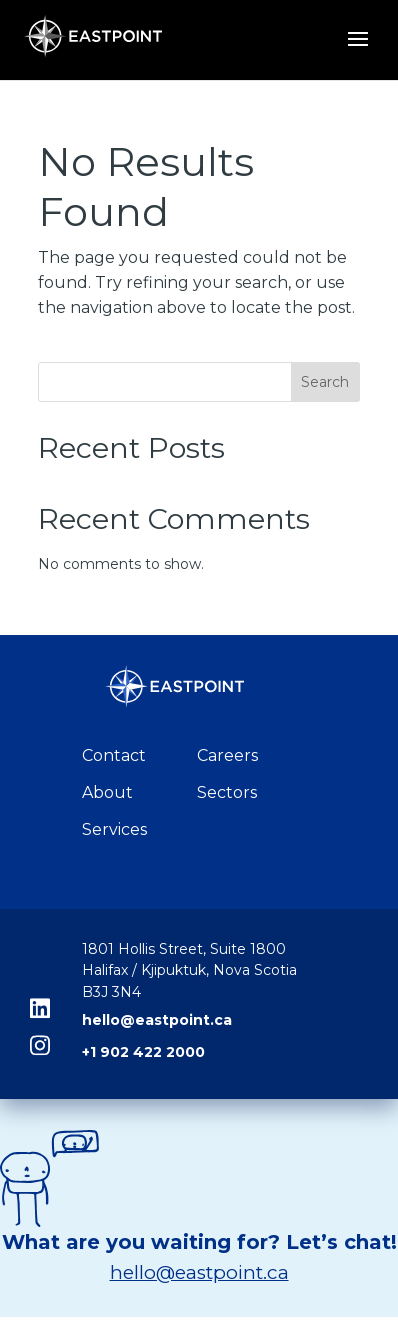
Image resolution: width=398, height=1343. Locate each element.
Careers (227, 755)
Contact (114, 755)
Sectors (227, 792)
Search (325, 382)
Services (114, 829)
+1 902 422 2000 (143, 1052)
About (107, 792)
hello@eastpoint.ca (157, 1020)
